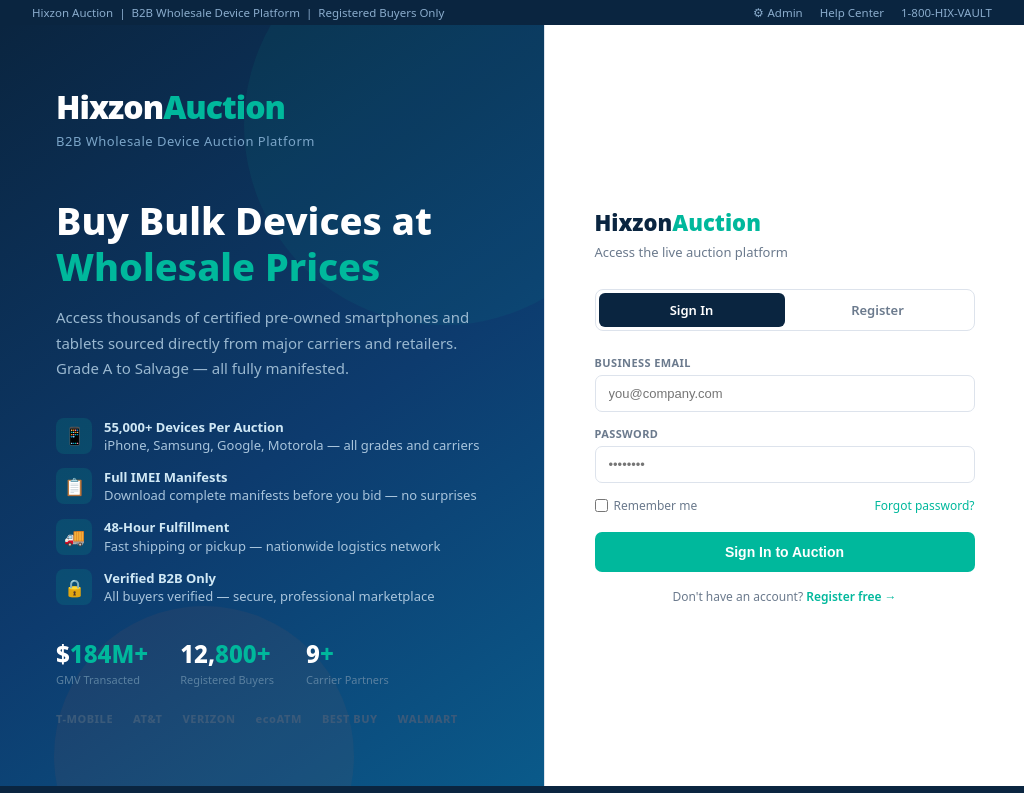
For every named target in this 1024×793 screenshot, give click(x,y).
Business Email (643, 362)
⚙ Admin (777, 12)
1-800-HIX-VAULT (946, 12)
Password (627, 433)
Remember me (646, 505)
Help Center (852, 12)
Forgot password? (924, 505)
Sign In (692, 310)
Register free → (851, 596)
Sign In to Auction (784, 552)
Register (877, 310)
